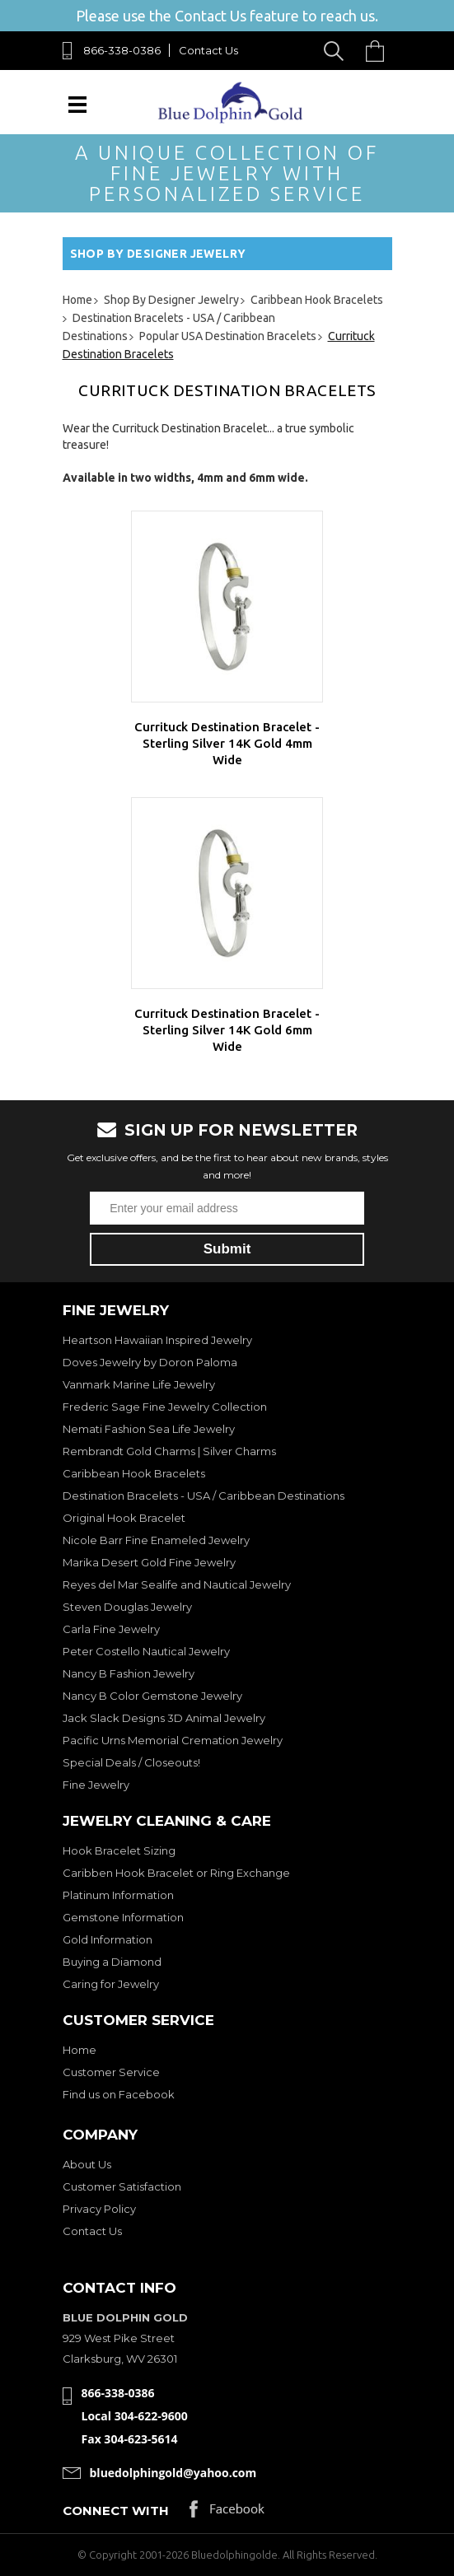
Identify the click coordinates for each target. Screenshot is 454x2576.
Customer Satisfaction (122, 2186)
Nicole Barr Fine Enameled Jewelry (156, 1540)
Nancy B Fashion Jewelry (128, 1673)
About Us (87, 2164)
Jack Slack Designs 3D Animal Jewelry (164, 1717)
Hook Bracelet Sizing (119, 1850)
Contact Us (208, 50)
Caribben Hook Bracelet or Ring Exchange (176, 1872)
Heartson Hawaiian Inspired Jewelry (157, 1339)
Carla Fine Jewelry (111, 1629)
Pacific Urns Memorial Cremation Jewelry (173, 1740)
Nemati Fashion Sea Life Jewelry (149, 1428)
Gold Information (107, 1939)
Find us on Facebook (119, 2094)
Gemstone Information (123, 1917)
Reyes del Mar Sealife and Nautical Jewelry (177, 1584)
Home (79, 2049)
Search (336, 50)
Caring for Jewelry (111, 1983)
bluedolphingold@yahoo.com (173, 2472)
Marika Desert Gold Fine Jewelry (149, 1562)
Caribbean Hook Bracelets (134, 1473)
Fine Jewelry (96, 1784)
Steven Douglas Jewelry (127, 1606)
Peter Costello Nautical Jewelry (146, 1651)
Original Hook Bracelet (124, 1517)
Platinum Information (118, 1895)
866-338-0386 (122, 50)
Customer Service (111, 2072)
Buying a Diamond (112, 1961)
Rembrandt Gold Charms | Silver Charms (169, 1451)
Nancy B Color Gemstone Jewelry (152, 1695)
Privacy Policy (99, 2208)
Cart (379, 50)
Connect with (116, 2510)
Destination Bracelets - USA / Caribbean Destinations (203, 1495)
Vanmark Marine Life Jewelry (139, 1384)
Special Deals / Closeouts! (131, 1762)
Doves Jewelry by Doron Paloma (150, 1362)
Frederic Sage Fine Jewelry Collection (165, 1406)
